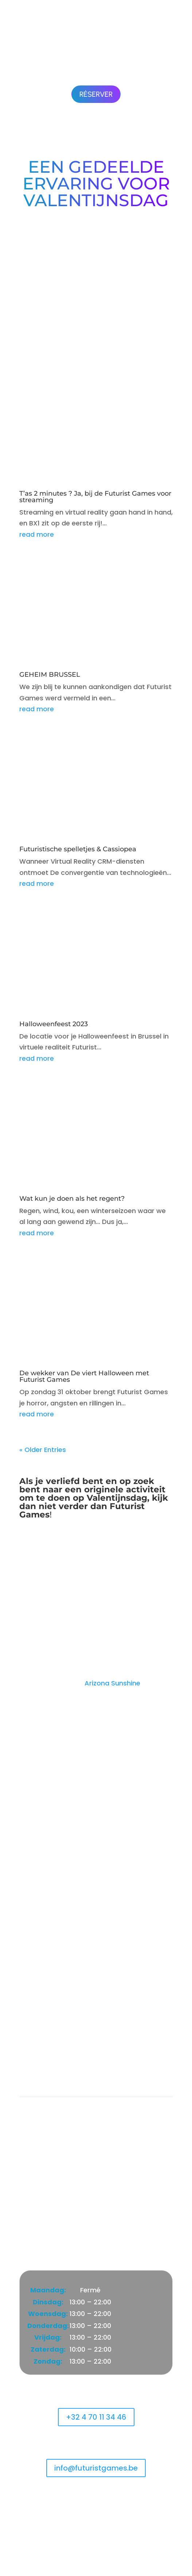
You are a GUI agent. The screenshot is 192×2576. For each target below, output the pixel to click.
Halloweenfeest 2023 (53, 1024)
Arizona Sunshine (112, 1683)
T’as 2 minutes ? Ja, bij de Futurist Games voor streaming (95, 496)
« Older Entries (42, 1449)
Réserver (96, 94)
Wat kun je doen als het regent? (72, 1199)
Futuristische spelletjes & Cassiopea (77, 849)
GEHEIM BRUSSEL (49, 675)
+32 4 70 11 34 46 (96, 2417)
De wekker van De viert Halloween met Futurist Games (84, 1376)
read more (36, 534)
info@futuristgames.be (96, 2468)
